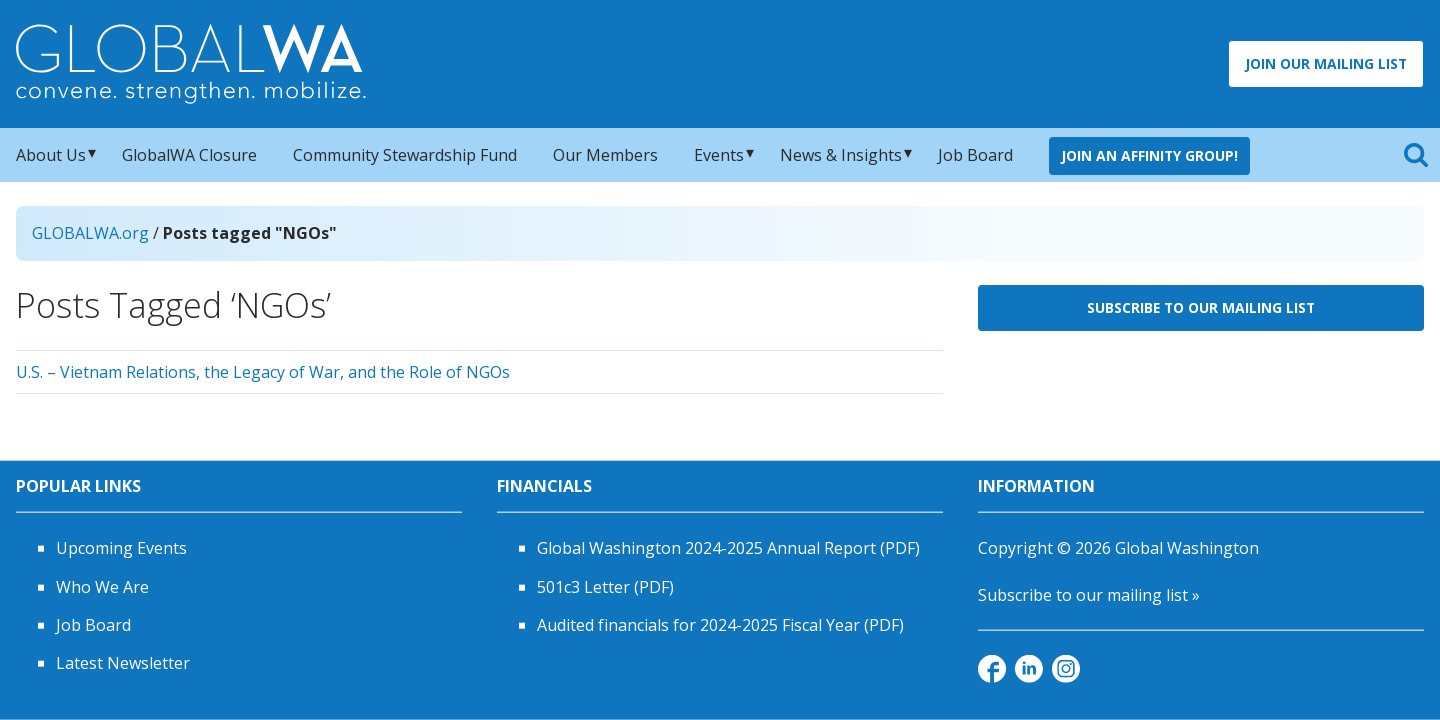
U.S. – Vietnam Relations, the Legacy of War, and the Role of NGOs (263, 372)
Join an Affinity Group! (1149, 155)
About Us (51, 155)
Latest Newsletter (123, 663)
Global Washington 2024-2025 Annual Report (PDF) (728, 548)
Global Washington (1187, 548)
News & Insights (841, 155)
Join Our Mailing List (1326, 63)
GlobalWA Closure (189, 155)
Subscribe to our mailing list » (1089, 594)
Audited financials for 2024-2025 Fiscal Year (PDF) (720, 625)
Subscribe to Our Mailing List (1201, 307)
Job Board (975, 155)
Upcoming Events (121, 548)
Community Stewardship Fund (405, 155)
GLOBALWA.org (90, 233)
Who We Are (102, 586)
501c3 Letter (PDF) (605, 586)
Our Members (605, 155)
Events (719, 155)
